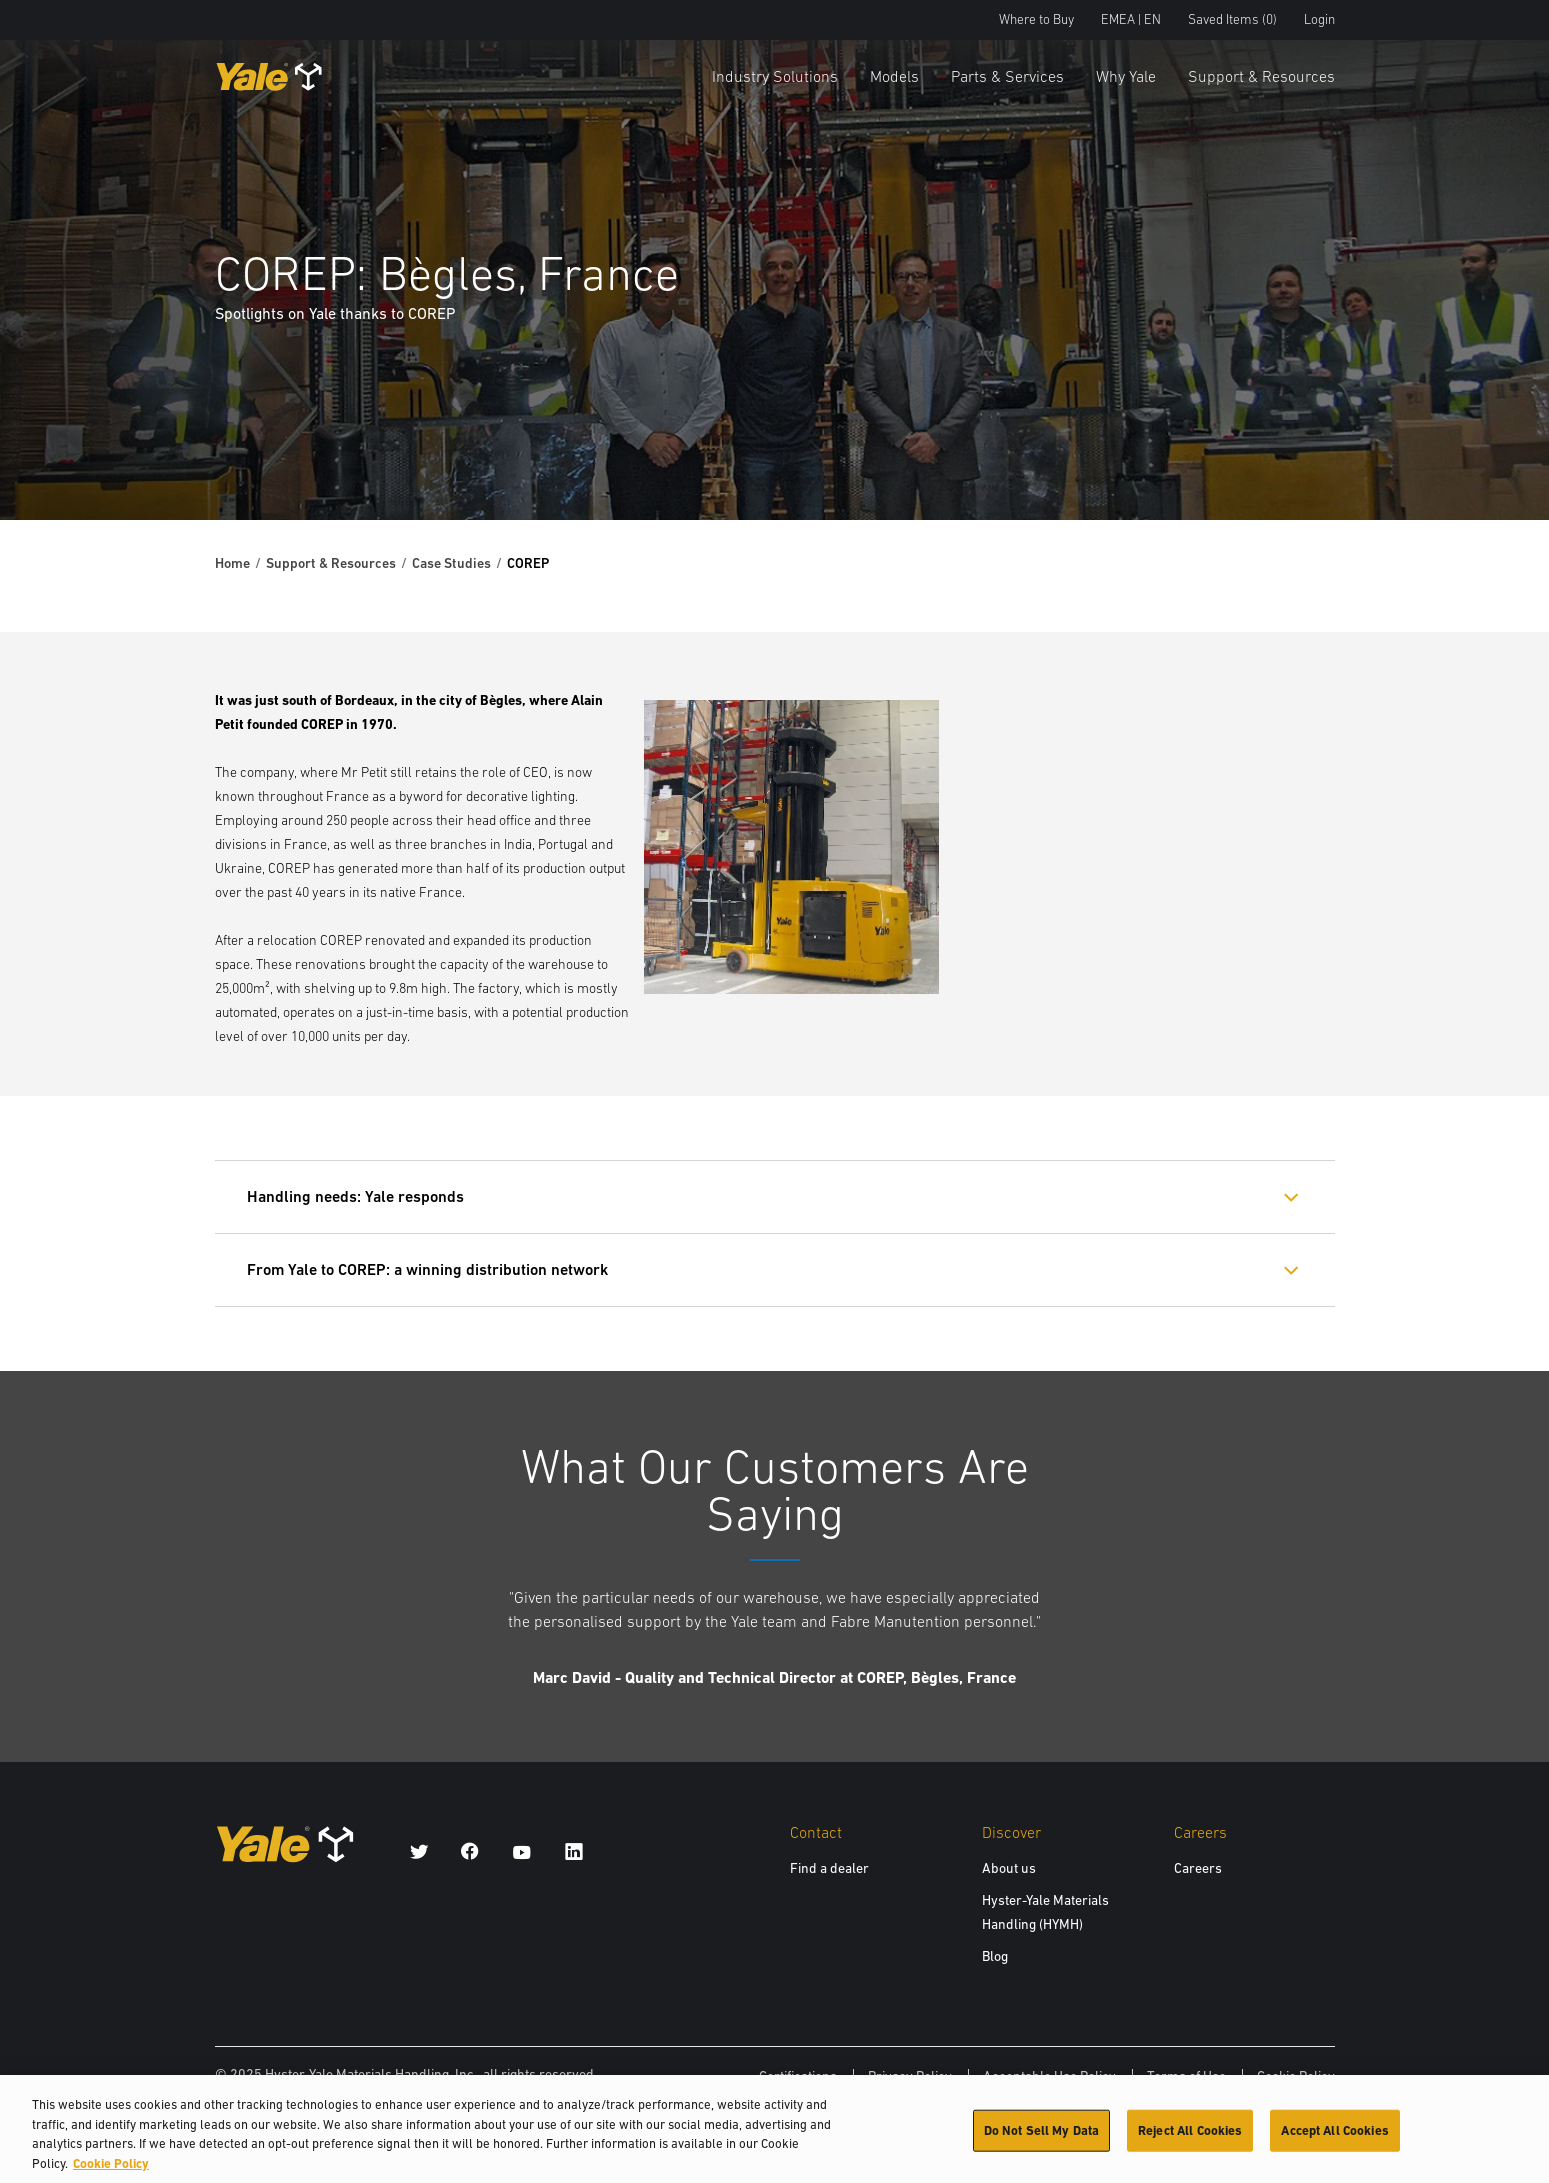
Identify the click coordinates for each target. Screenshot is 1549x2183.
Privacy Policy (910, 2076)
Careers (1198, 1868)
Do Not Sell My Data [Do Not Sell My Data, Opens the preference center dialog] (1041, 2139)
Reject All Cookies (1190, 2139)
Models (894, 76)
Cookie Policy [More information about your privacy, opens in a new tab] (111, 2172)
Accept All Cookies (1334, 2139)
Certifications (798, 2076)
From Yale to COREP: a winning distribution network (427, 1269)
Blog (995, 1956)
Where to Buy (1036, 19)
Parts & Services (1007, 76)
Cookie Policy (1296, 2076)
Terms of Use (1186, 2076)
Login (1319, 19)
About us (1009, 1868)
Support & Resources (1261, 76)
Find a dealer (829, 1868)
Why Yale (1126, 76)
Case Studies (451, 563)
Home (232, 563)
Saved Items (1232, 19)
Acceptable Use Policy (1049, 2076)
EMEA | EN (1131, 19)
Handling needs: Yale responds (355, 1196)
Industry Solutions (775, 76)
